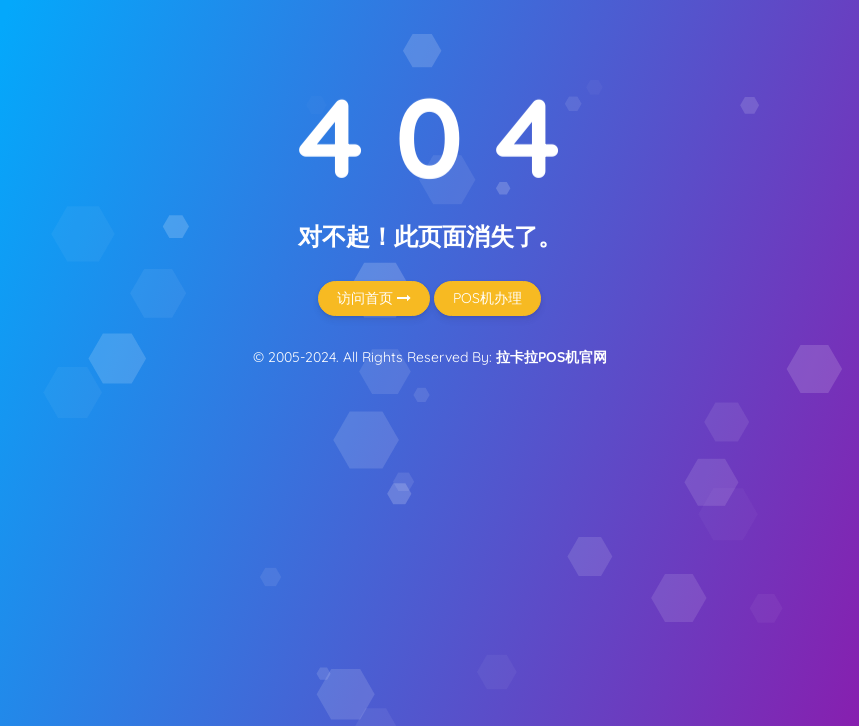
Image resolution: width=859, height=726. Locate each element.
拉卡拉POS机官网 (551, 357)
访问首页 (374, 298)
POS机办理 (487, 298)
